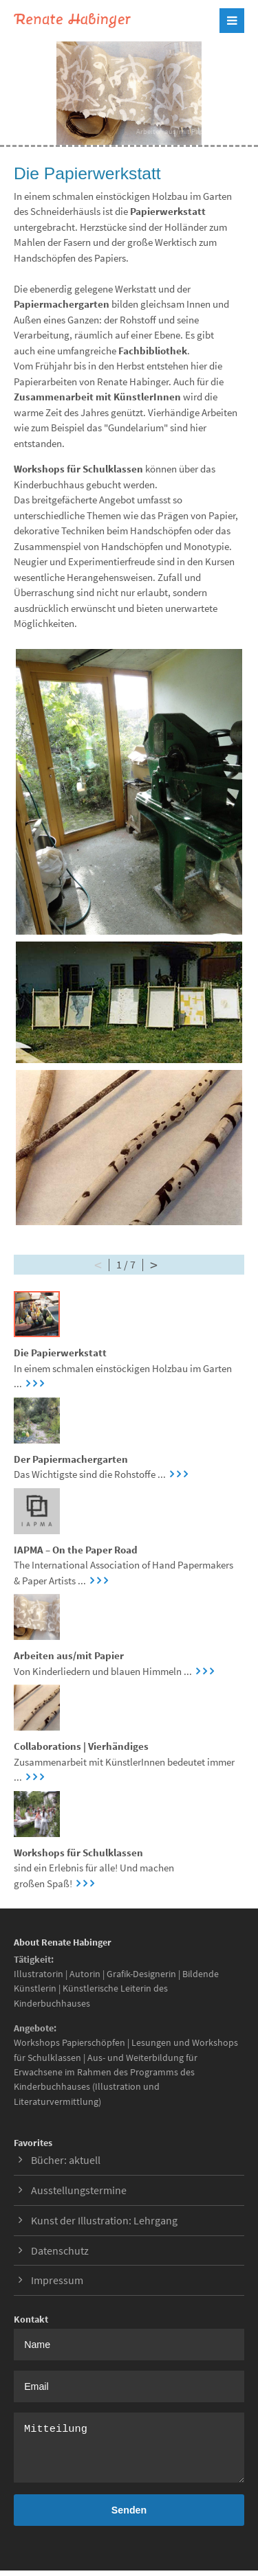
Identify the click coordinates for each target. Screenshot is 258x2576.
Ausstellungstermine (79, 2190)
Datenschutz (60, 2250)
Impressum (57, 2280)
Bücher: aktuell (65, 2160)
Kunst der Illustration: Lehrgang (104, 2220)
